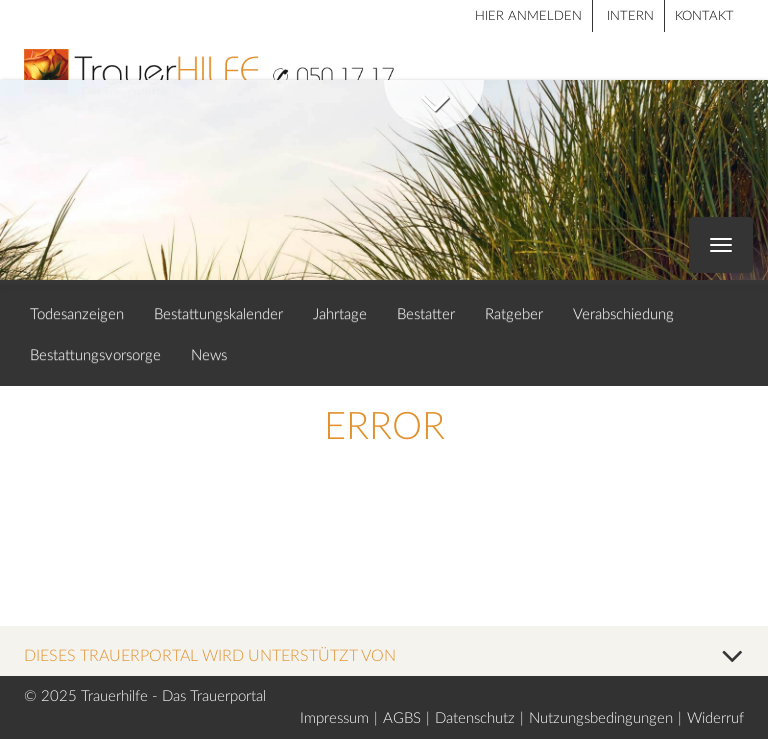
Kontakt (704, 16)
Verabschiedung (623, 314)
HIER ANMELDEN (528, 16)
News (209, 355)
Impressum (334, 718)
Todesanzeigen (77, 314)
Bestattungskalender (218, 314)
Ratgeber (514, 314)
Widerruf (715, 718)
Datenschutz (475, 718)
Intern (630, 16)
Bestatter (426, 314)
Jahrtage (340, 314)
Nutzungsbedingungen (601, 718)
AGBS (402, 718)
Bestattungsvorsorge (95, 355)
